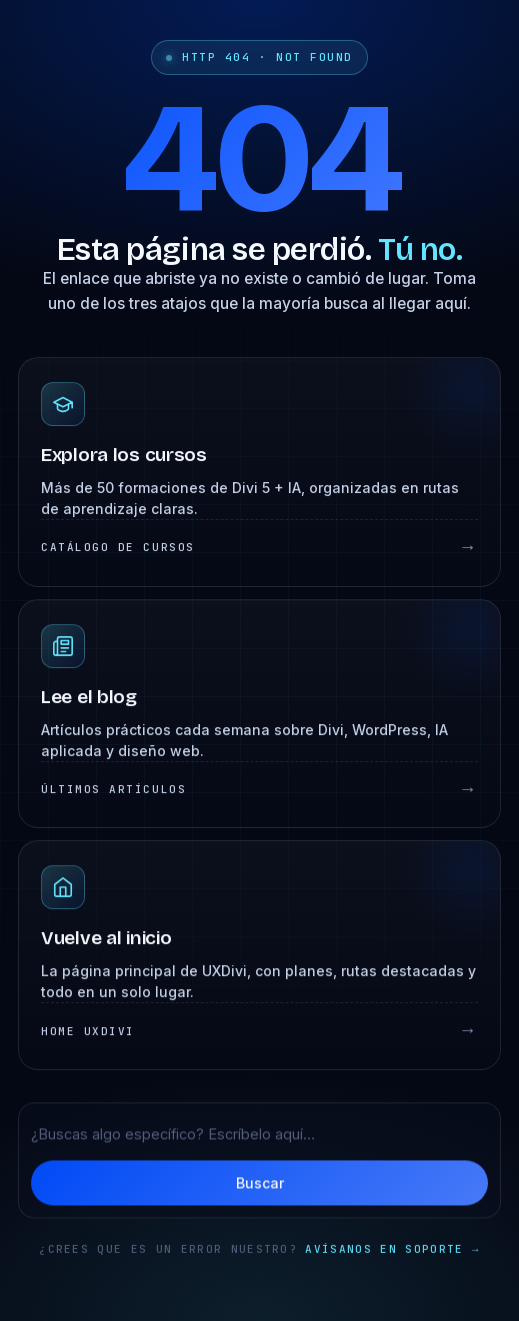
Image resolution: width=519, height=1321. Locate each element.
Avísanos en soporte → (392, 1254)
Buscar (260, 1185)
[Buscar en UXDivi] (259, 1136)
